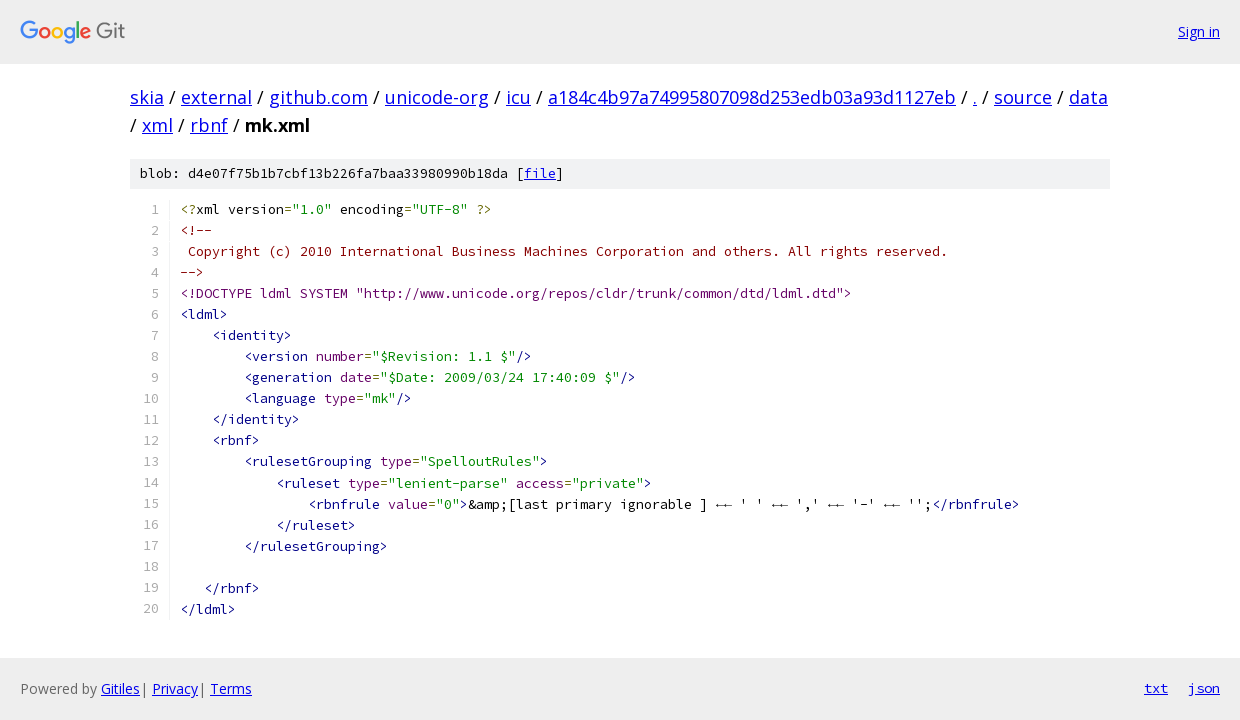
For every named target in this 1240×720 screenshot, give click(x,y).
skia (147, 97)
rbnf (209, 125)
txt (1156, 688)
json (1204, 688)
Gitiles (120, 688)
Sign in (1199, 31)
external (216, 97)
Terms (231, 688)
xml (157, 125)
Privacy (175, 688)
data (1088, 97)
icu (518, 97)
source (1023, 97)
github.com (318, 97)
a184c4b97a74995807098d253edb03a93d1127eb (752, 97)
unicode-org (437, 97)
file (540, 173)
